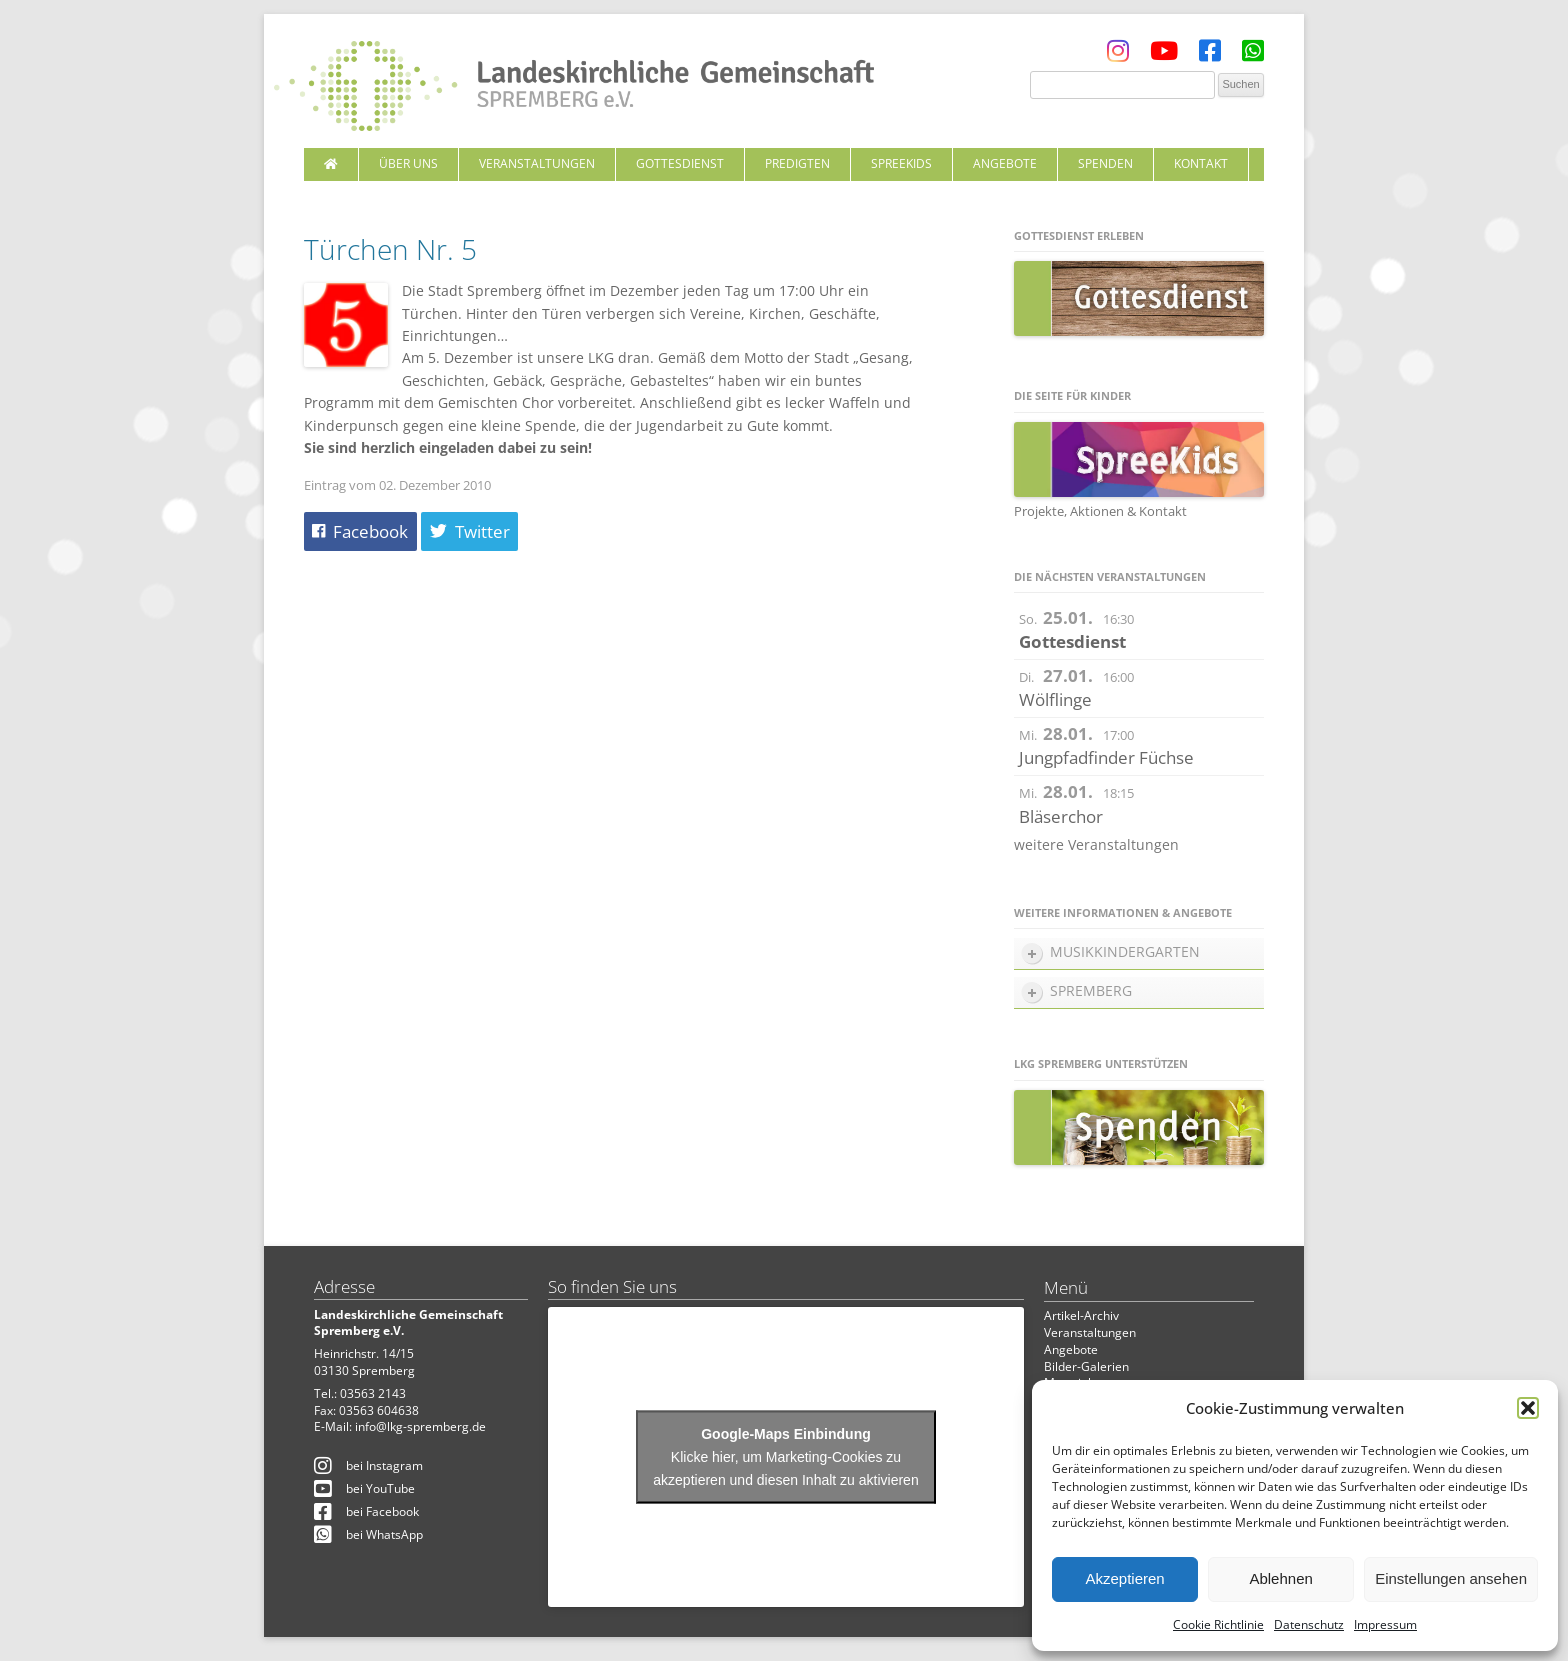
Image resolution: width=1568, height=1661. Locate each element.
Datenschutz (1309, 1624)
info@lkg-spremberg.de (420, 1426)
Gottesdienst (680, 163)
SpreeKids (901, 163)
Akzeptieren (1124, 1578)
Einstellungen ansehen (1451, 1578)
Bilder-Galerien (1086, 1366)
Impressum (1385, 1624)
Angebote (1005, 163)
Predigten (797, 163)
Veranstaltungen (537, 163)
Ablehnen (1280, 1578)
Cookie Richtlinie (1218, 1624)
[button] (1528, 1408)
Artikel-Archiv (1081, 1315)
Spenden (1105, 163)
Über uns (408, 163)
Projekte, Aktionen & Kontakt (1100, 511)
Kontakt (1201, 163)
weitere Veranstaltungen (1096, 844)
